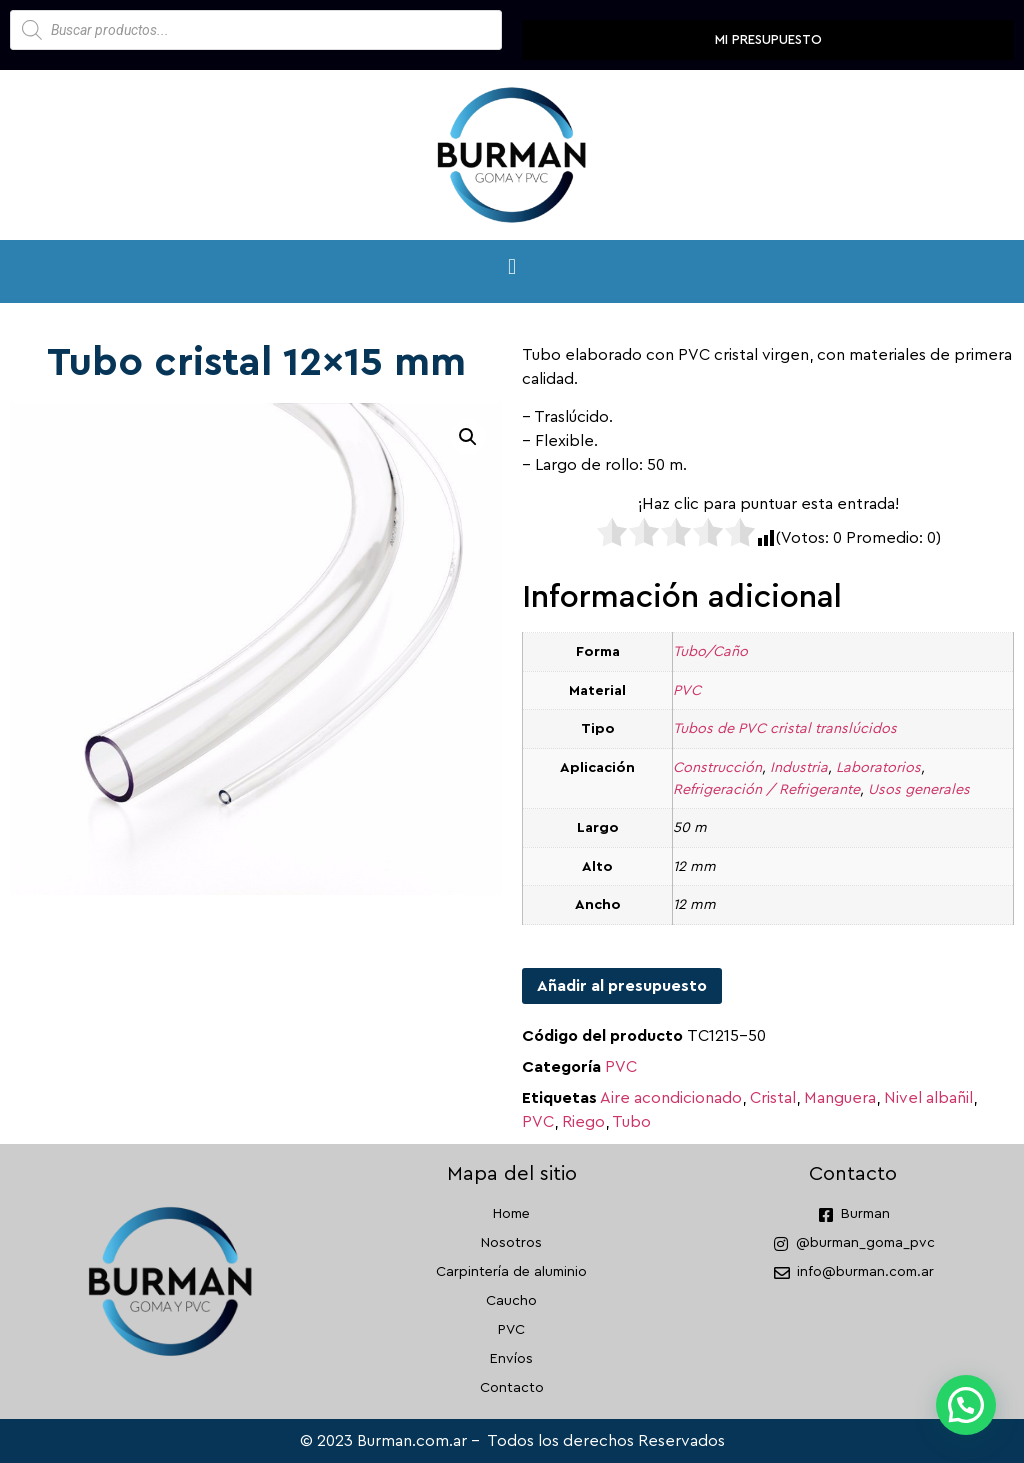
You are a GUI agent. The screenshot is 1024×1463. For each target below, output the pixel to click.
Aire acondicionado (671, 1098)
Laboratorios (878, 767)
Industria (799, 767)
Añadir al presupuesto (622, 986)
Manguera (840, 1098)
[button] (511, 266)
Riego (583, 1122)
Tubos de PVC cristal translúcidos (785, 728)
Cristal (773, 1098)
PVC (687, 690)
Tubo (631, 1122)
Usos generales (919, 789)
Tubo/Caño (710, 651)
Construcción (717, 767)
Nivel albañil (928, 1098)
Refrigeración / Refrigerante (766, 789)
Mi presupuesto (768, 39)
